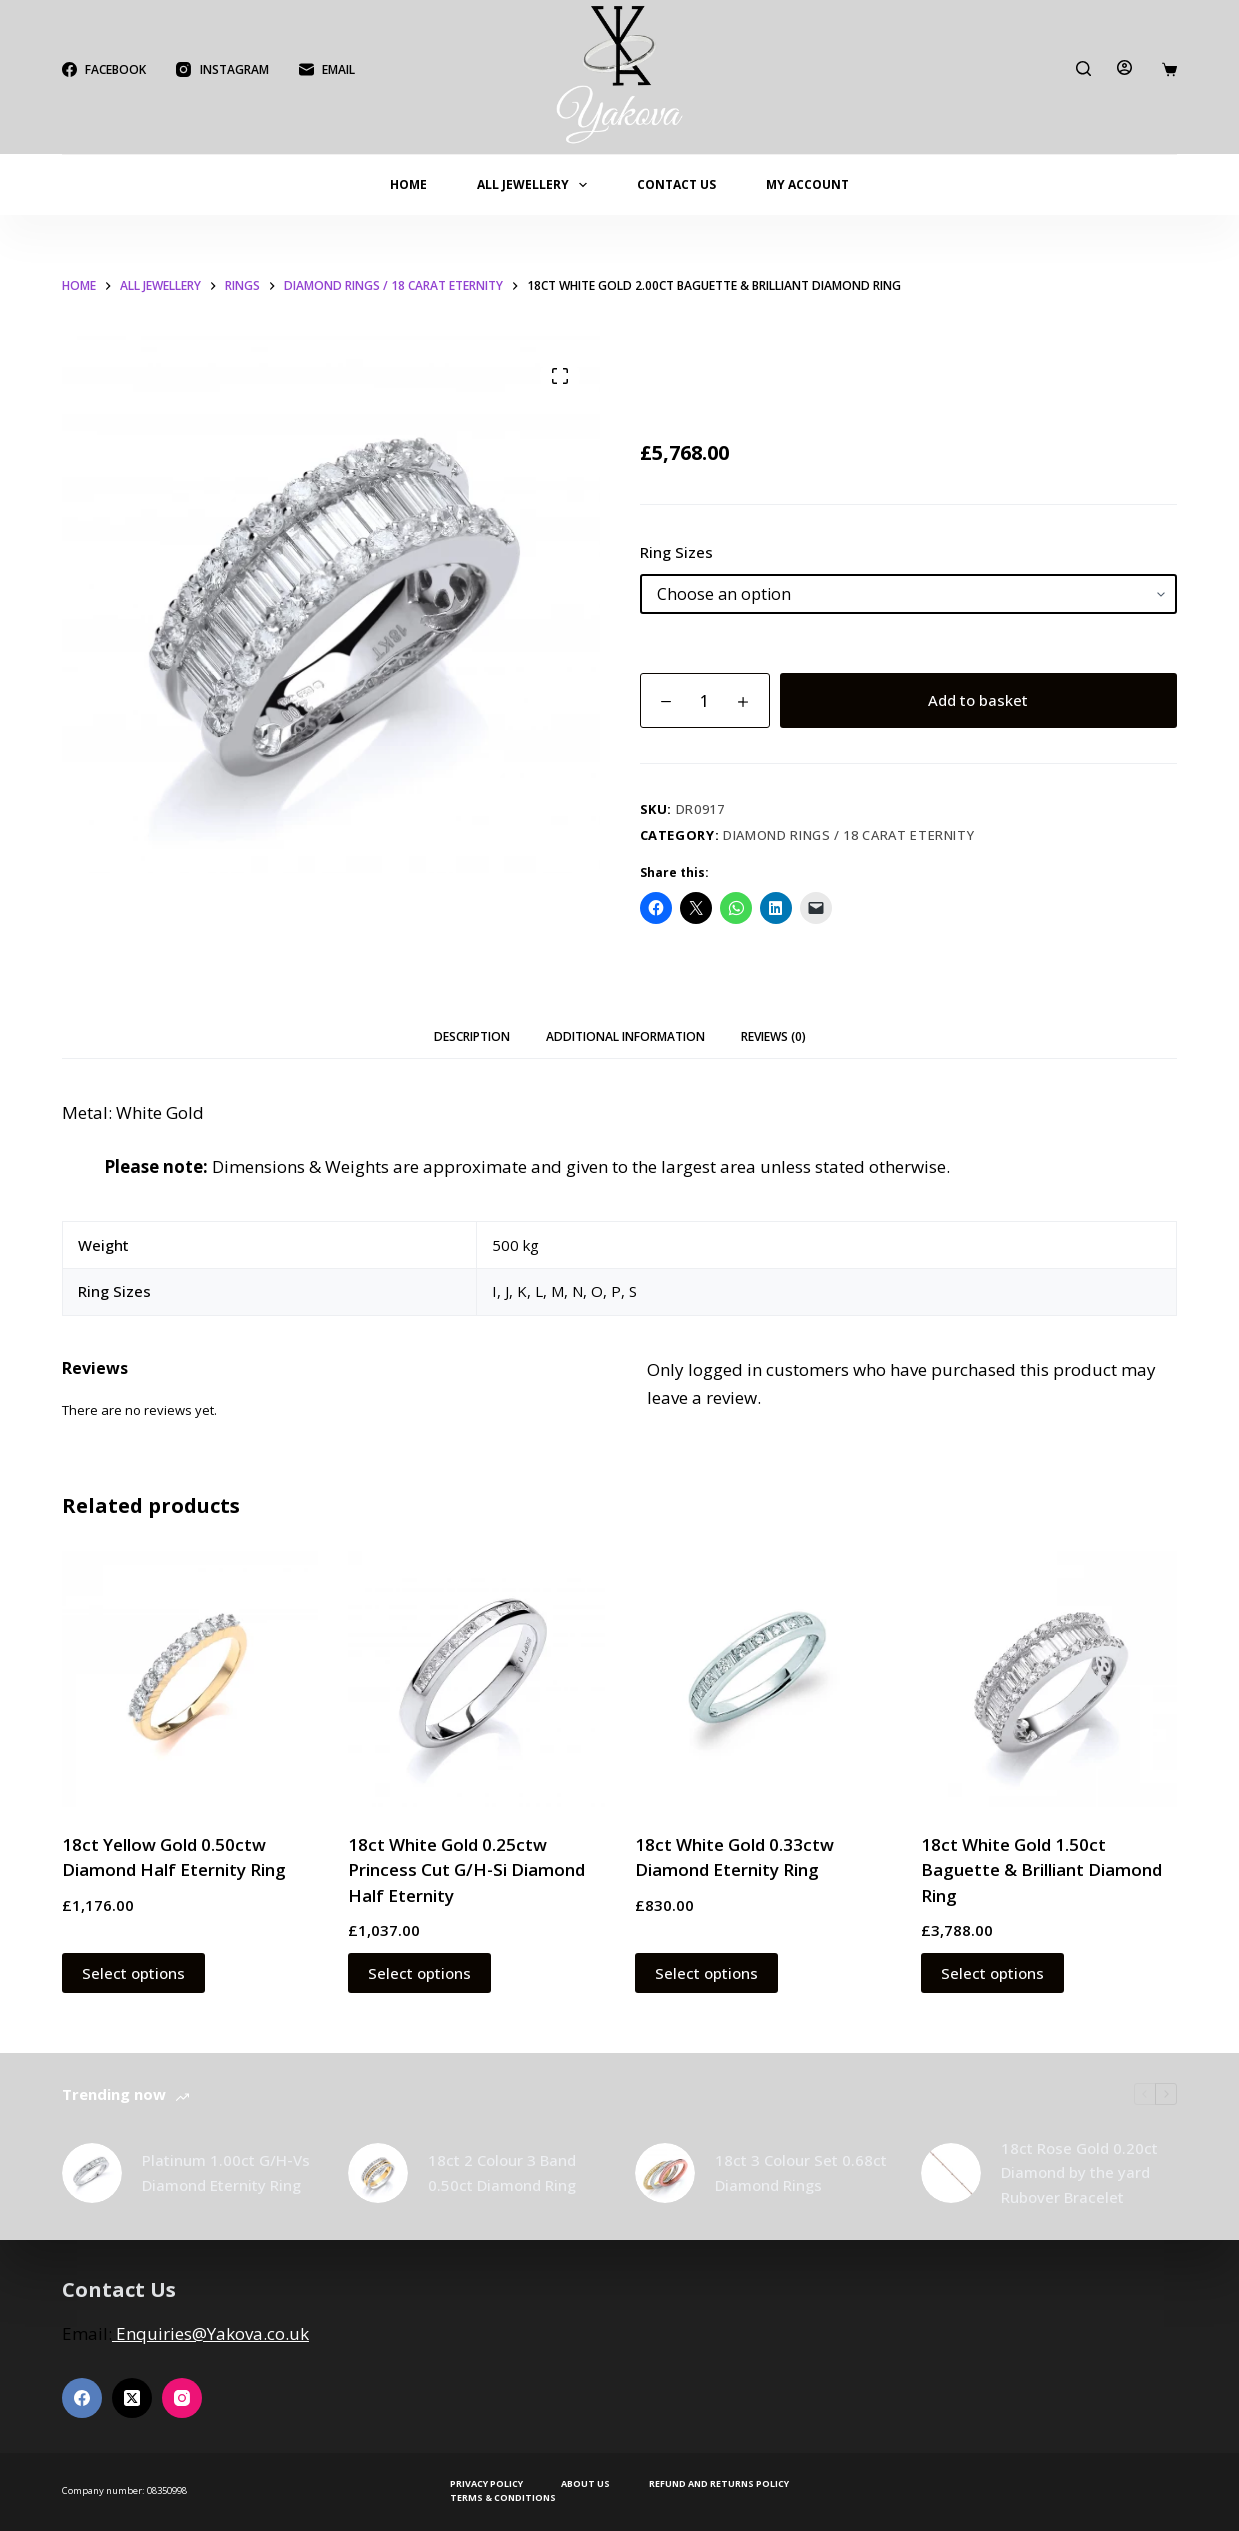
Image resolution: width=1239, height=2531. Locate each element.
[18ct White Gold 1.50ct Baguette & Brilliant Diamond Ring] (1049, 1679)
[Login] (1124, 67)
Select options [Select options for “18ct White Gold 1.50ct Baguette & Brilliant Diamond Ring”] (992, 1973)
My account (807, 184)
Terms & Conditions (503, 2498)
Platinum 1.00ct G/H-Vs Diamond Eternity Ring (226, 2172)
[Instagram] (222, 70)
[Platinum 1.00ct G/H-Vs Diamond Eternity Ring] (92, 2173)
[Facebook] (104, 70)
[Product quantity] (705, 700)
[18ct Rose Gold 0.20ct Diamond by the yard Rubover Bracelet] (951, 2173)
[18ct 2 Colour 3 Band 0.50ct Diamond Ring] (378, 2173)
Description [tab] (472, 1036)
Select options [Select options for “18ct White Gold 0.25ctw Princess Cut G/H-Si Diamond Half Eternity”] (419, 1973)
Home (408, 184)
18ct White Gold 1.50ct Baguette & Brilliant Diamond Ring (1041, 1870)
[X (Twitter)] (132, 2398)
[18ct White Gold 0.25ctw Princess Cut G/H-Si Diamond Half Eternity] (476, 1679)
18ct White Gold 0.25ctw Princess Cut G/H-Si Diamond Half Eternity (466, 1870)
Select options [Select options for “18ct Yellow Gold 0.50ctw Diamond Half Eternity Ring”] (133, 1973)
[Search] (1083, 68)
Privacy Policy (486, 2484)
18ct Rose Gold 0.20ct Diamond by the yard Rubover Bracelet (1079, 2173)
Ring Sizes (676, 552)
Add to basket (978, 700)
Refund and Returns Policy (719, 2484)
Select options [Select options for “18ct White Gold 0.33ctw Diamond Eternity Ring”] (706, 1973)
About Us (585, 2484)
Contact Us (676, 184)
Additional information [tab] (625, 1036)
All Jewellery (536, 185)
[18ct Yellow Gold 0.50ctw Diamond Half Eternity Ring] (190, 1679)
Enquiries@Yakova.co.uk (210, 2333)
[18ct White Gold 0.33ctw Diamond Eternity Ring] (763, 1679)
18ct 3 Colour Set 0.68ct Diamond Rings (801, 2172)
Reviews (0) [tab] (773, 1036)
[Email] (327, 70)
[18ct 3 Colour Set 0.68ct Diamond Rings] (665, 2173)
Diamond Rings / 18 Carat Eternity (848, 835)
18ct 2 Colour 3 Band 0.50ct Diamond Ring (502, 2172)
